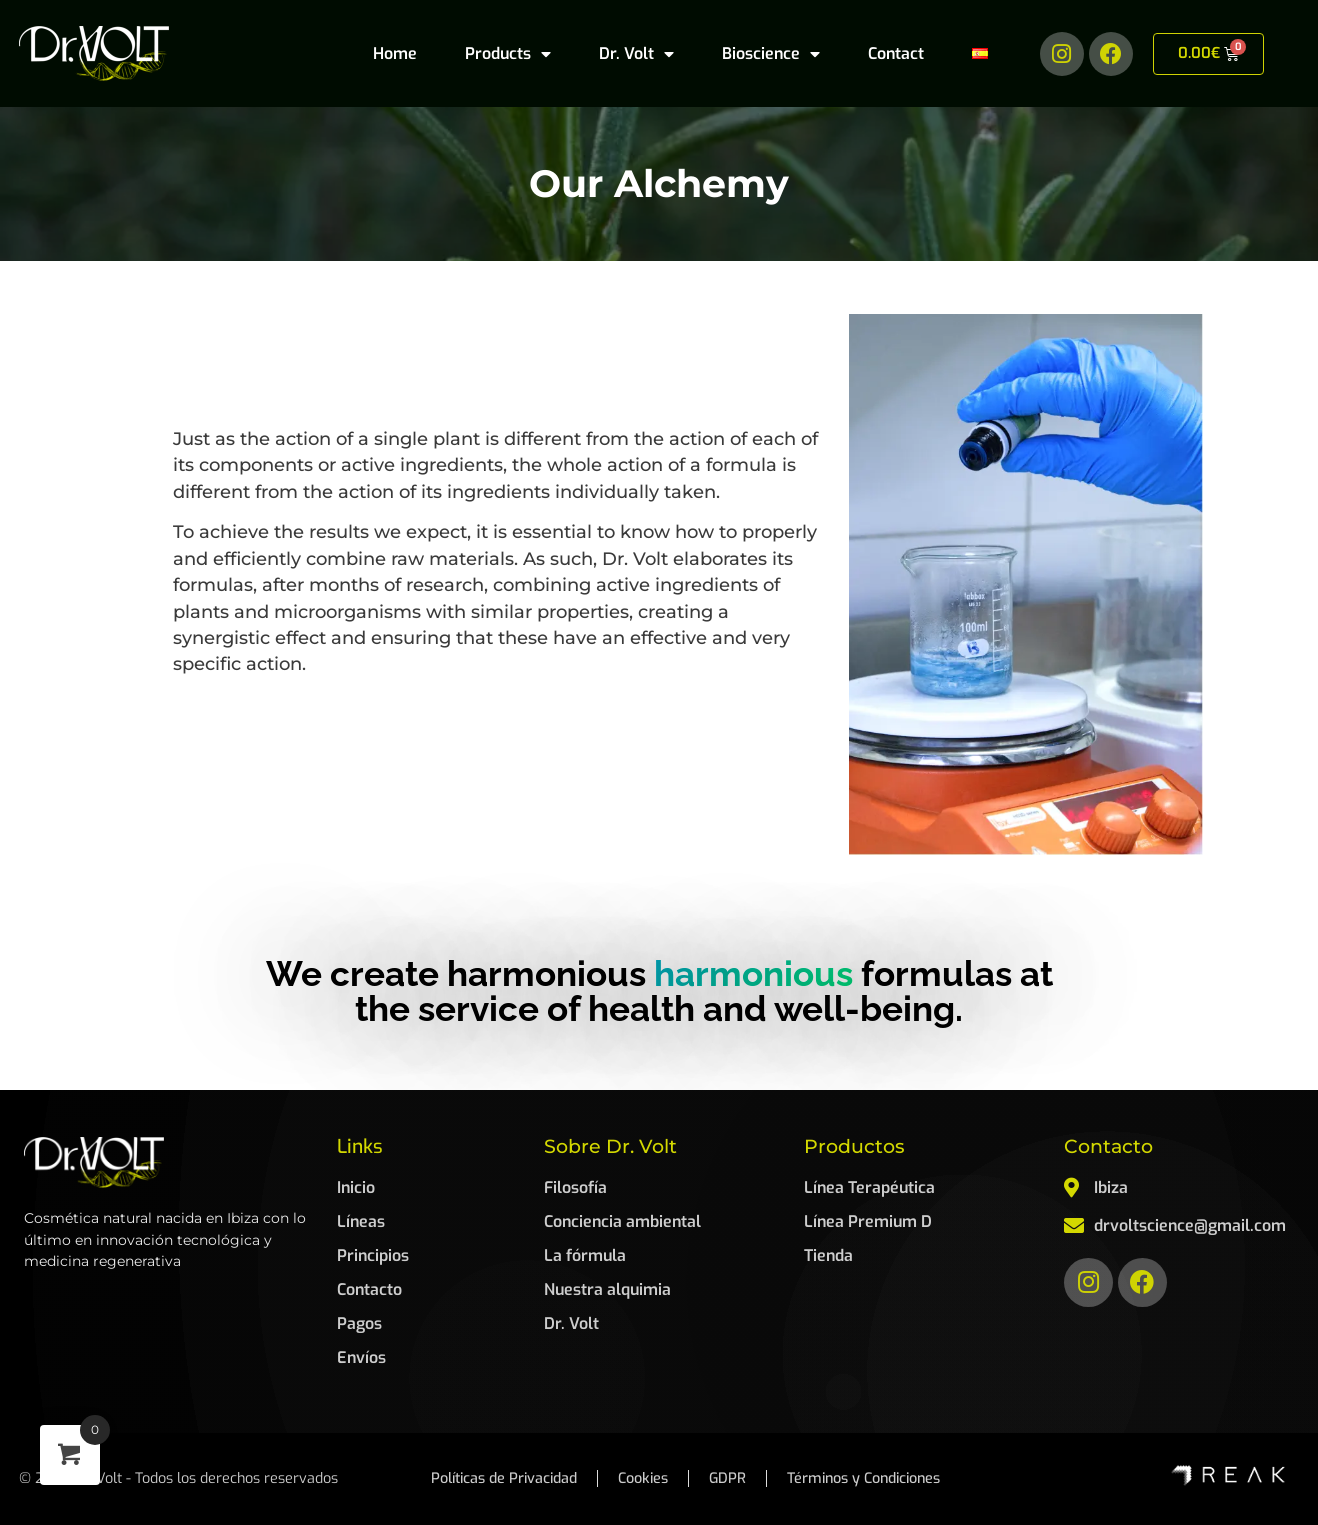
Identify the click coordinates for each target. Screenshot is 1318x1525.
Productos (854, 1146)
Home (395, 53)
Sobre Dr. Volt (610, 1146)
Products (508, 54)
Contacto (1108, 1146)
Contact (896, 53)
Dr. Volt (636, 54)
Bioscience (771, 54)
